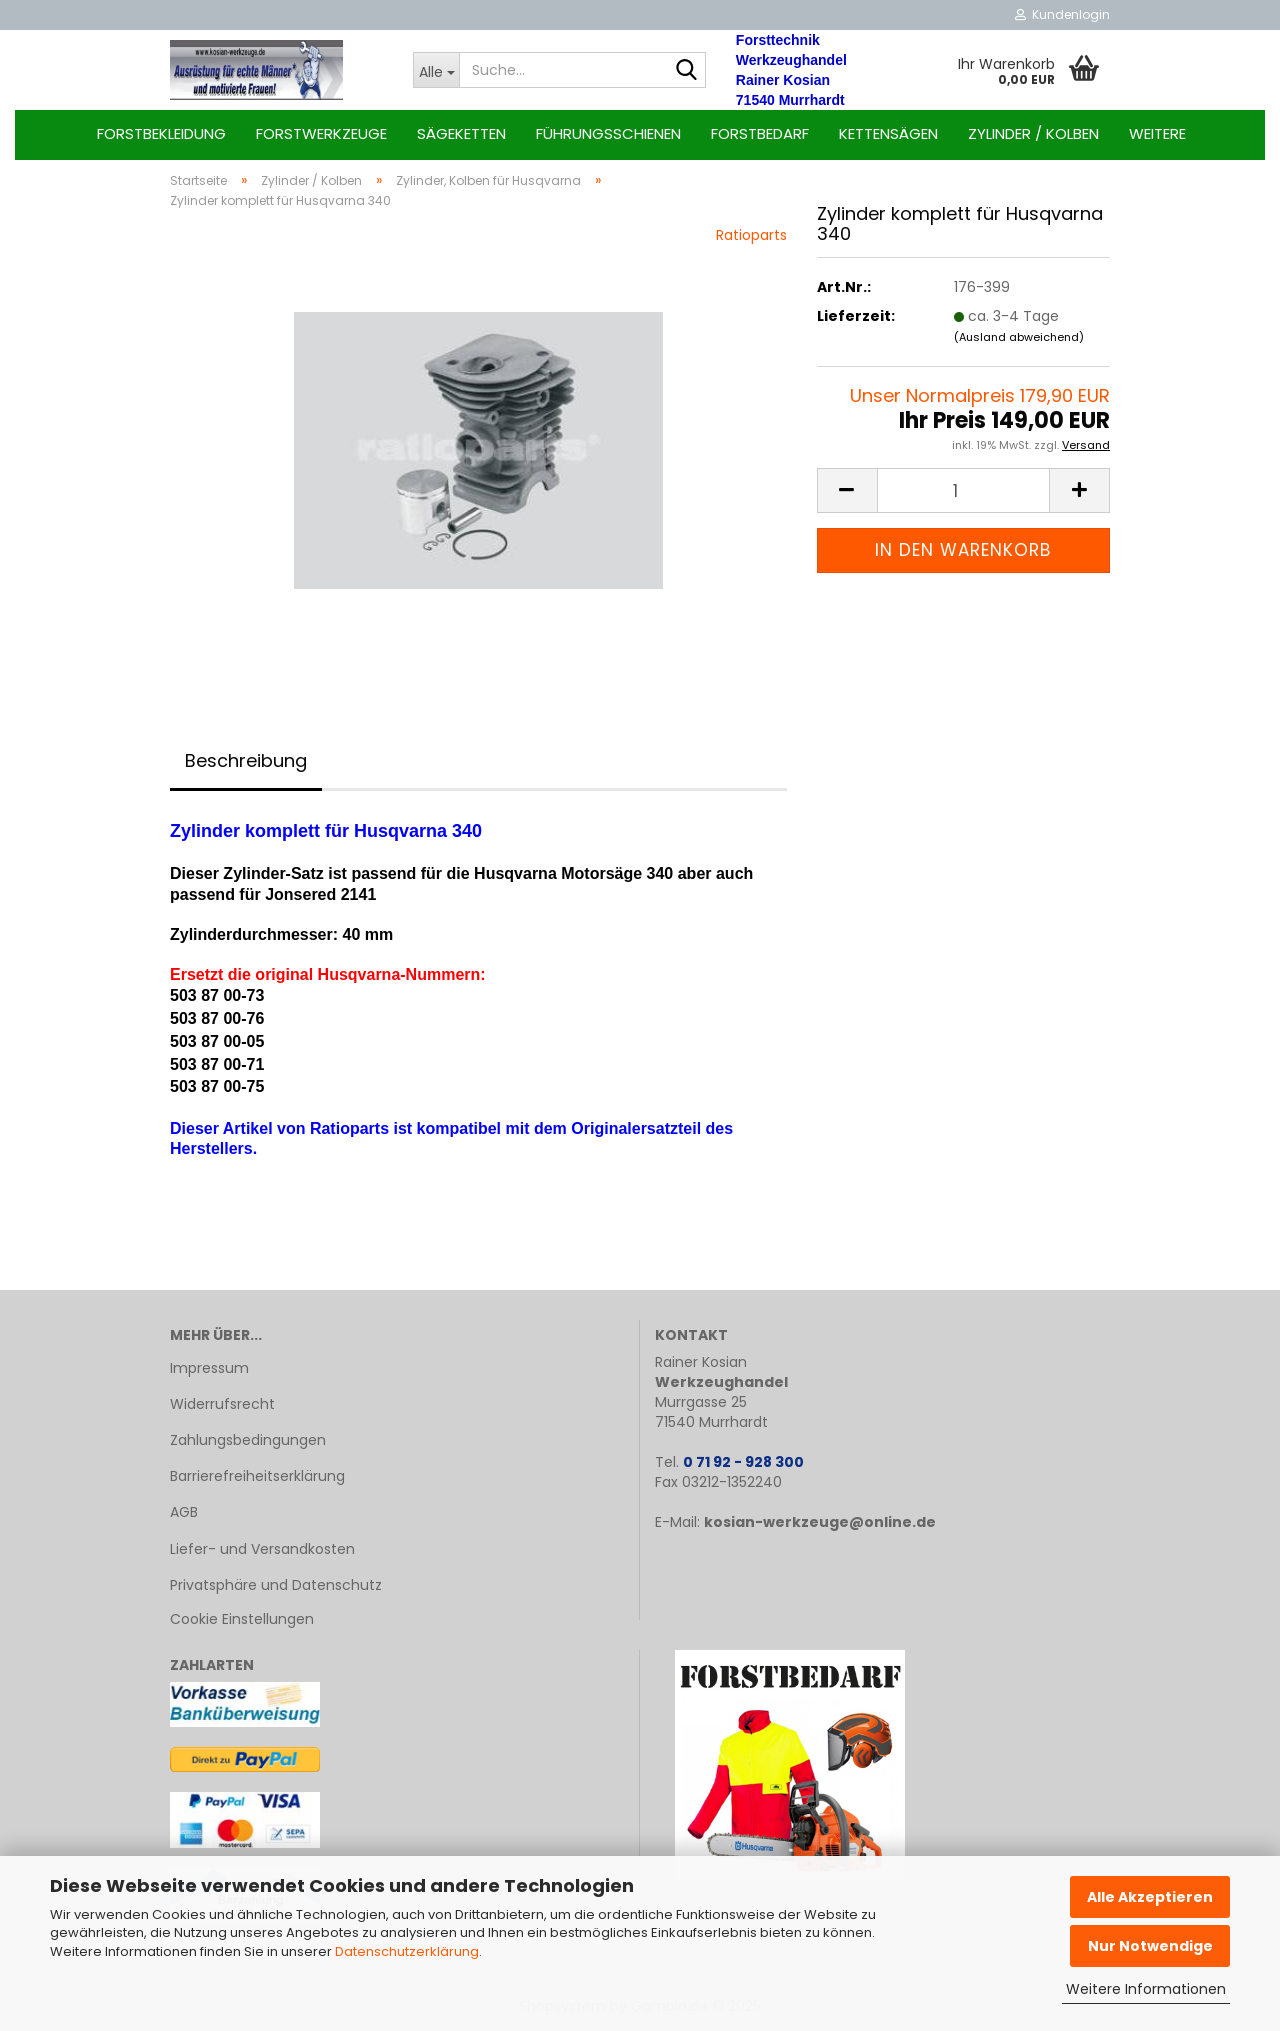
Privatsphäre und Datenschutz (276, 1585)
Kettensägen (888, 133)
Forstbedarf (760, 133)
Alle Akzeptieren (1150, 1897)
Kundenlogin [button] (1062, 14)
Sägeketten (461, 133)
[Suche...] (436, 70)
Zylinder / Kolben (1033, 133)
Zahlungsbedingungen (248, 1440)
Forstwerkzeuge (321, 133)
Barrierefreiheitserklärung (257, 1476)
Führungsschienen (608, 133)
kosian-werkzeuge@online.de (820, 1522)
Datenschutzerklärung (407, 1951)
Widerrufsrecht (222, 1404)
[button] (847, 490)
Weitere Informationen (1146, 1989)
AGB (184, 1512)
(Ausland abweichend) (1019, 337)
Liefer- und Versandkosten (262, 1549)
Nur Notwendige (1150, 1946)
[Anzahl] (963, 490)
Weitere (1157, 133)
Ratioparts (751, 235)
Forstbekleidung (161, 133)
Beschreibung (246, 760)
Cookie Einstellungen (242, 1619)
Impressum (209, 1368)
